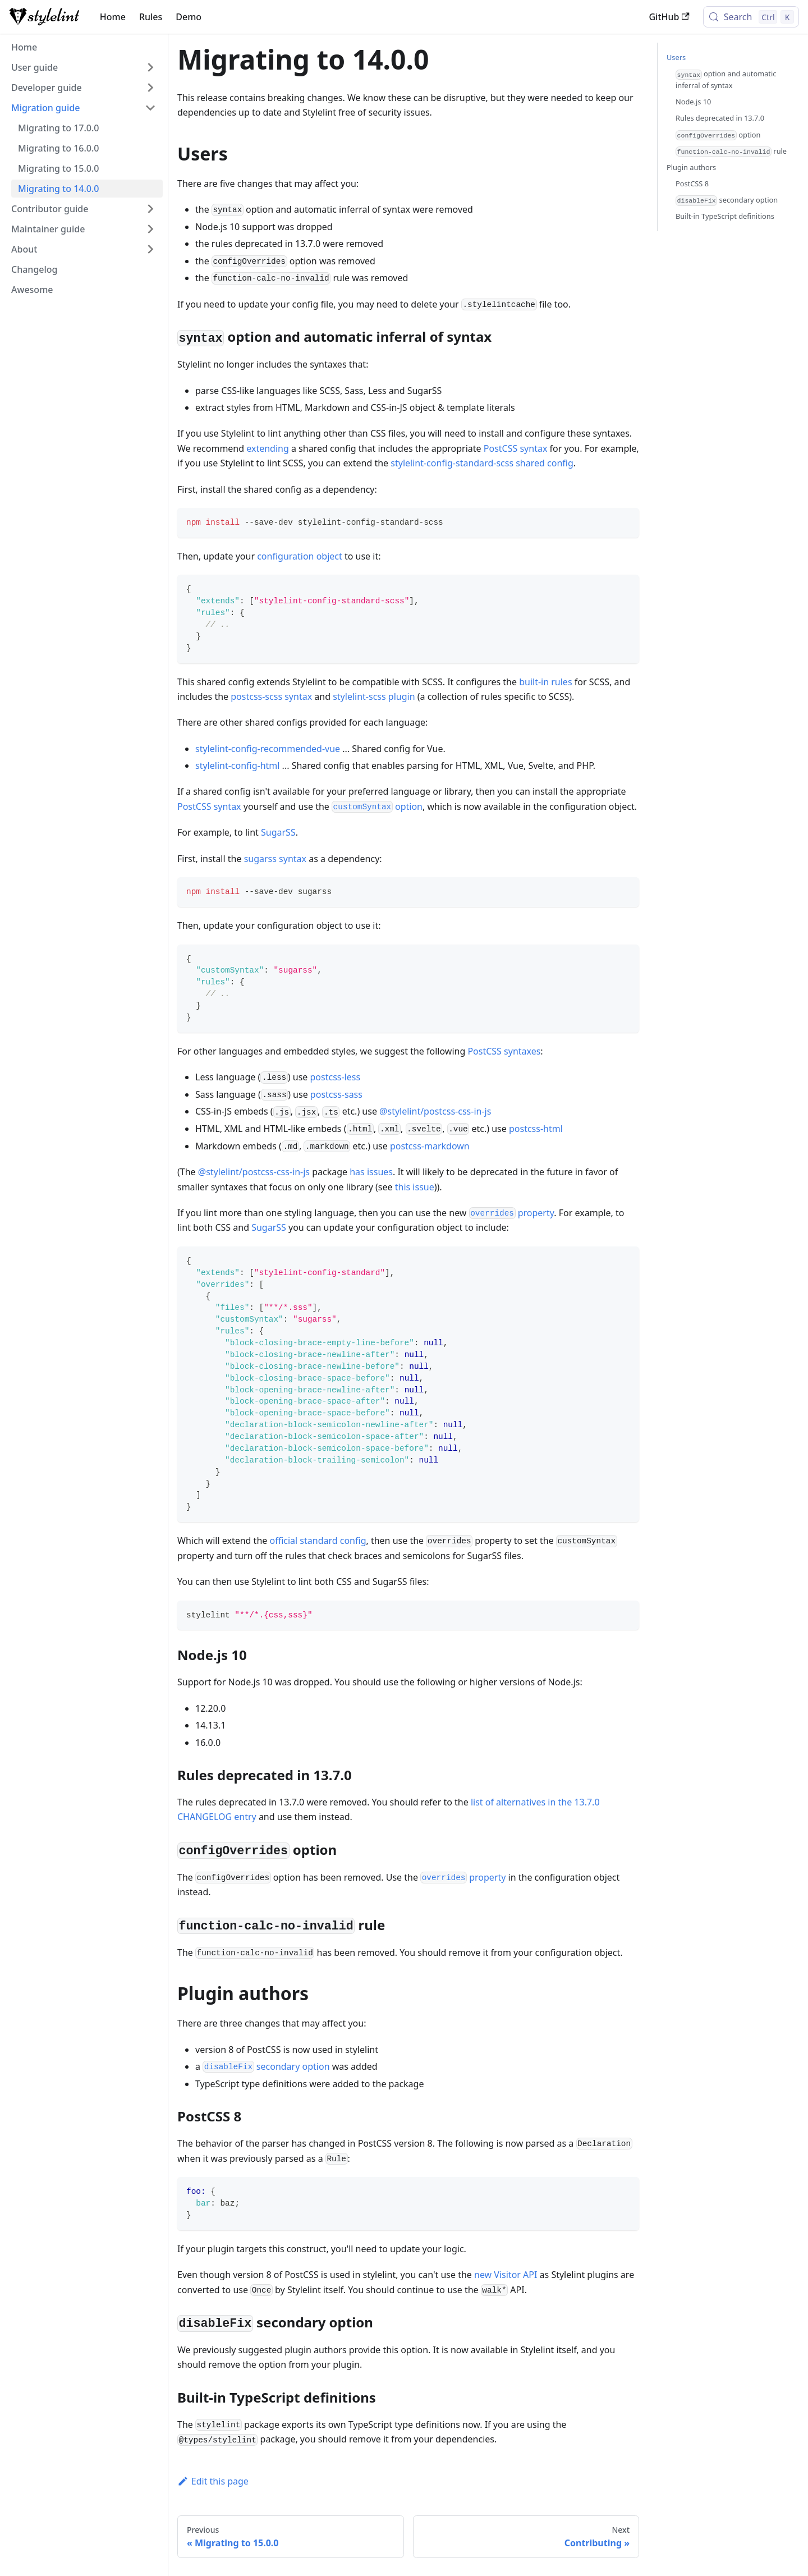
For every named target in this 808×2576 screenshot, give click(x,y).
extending (267, 448)
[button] (83, 67)
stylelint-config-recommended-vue (267, 748)
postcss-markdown (430, 1146)
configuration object (299, 556)
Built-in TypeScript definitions (725, 216)
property (511, 1213)
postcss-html (536, 1128)
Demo (188, 17)
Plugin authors (691, 167)
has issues (371, 1172)
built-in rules (545, 682)
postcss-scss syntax (271, 696)
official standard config (317, 1540)
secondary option (266, 2066)
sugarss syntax (275, 858)
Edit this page (213, 2481)
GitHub (669, 17)
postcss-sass (336, 1094)
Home (113, 17)
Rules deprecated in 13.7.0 (720, 118)
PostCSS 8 (692, 183)
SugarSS (278, 832)
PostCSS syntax (516, 448)
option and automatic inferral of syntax (726, 79)
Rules (150, 17)
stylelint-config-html (237, 765)
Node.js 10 (693, 102)
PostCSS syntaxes (503, 1051)
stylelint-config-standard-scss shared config (482, 463)
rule (731, 151)
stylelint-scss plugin (374, 696)
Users (676, 57)
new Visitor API (505, 2274)
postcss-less (335, 1077)
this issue (414, 1187)
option (377, 806)
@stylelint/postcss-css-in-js (435, 1111)
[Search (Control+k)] (751, 16)
